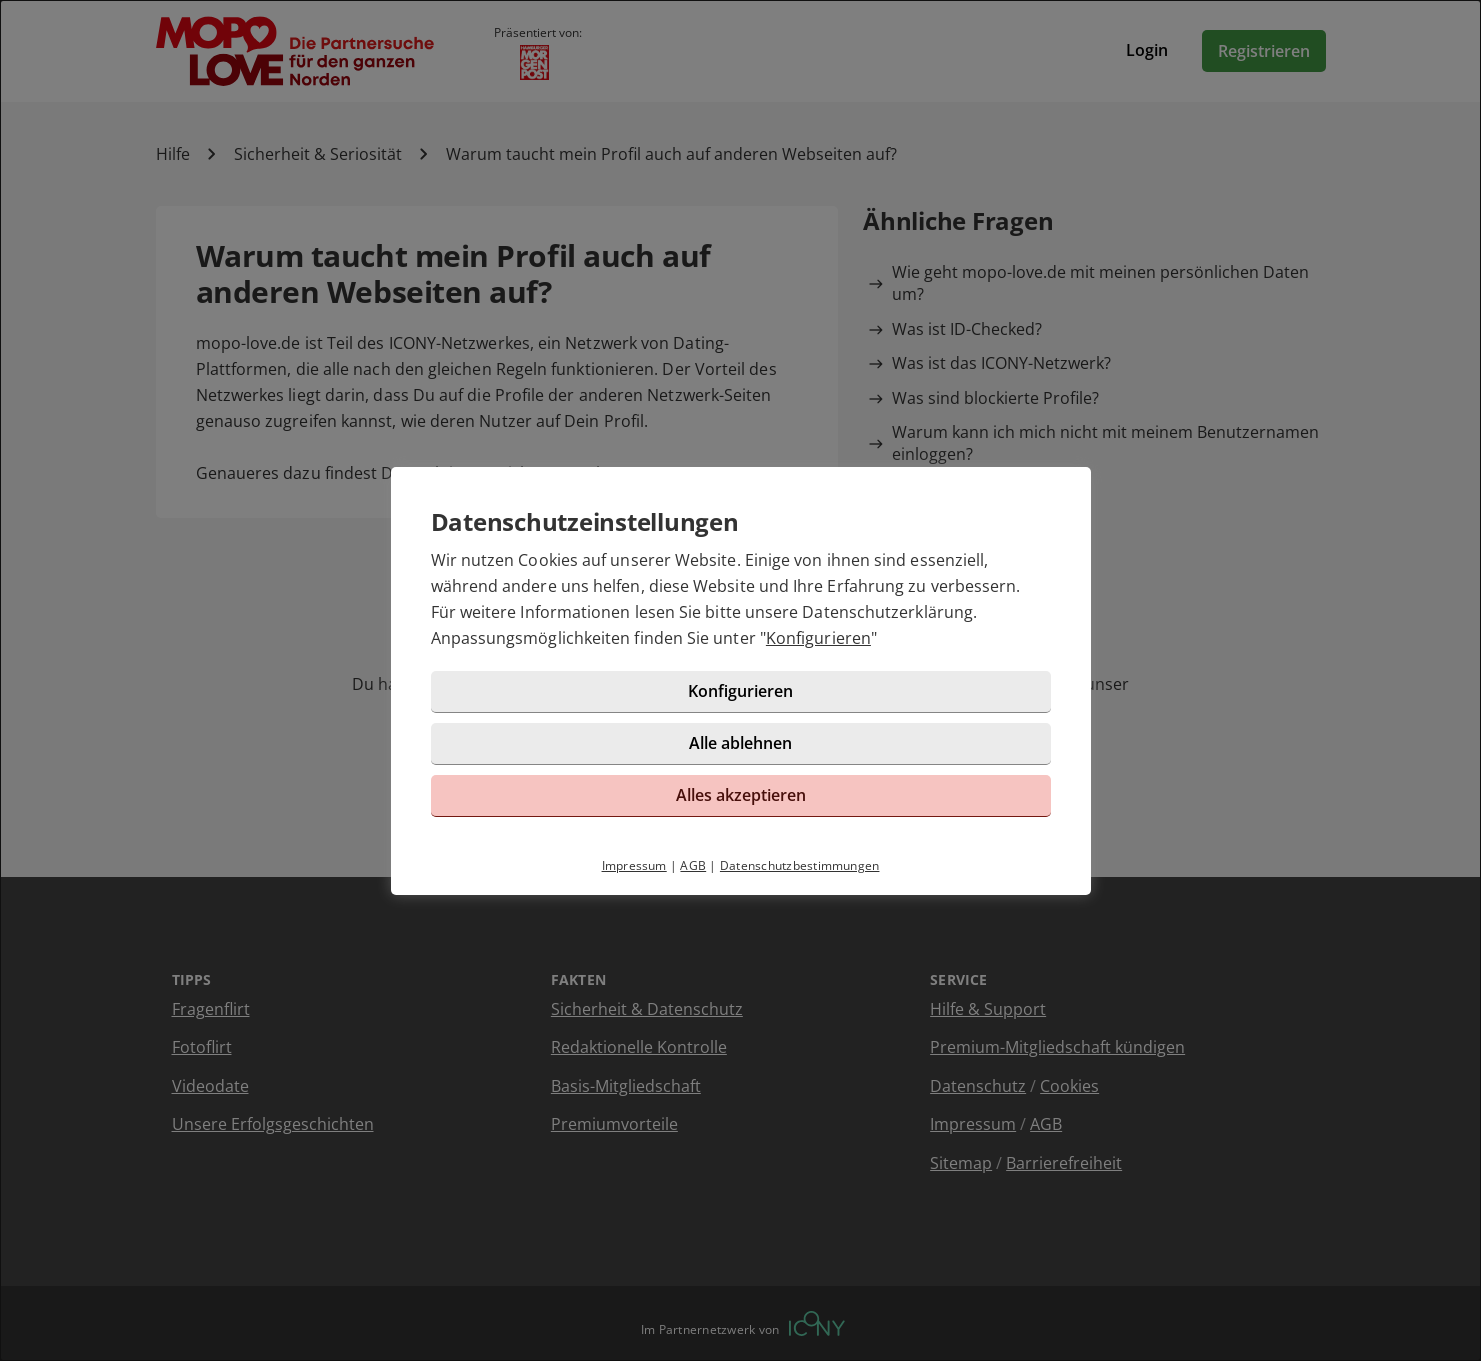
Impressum (634, 865)
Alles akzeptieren (741, 795)
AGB (693, 865)
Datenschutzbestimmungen (800, 865)
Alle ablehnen (740, 743)
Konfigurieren (818, 638)
